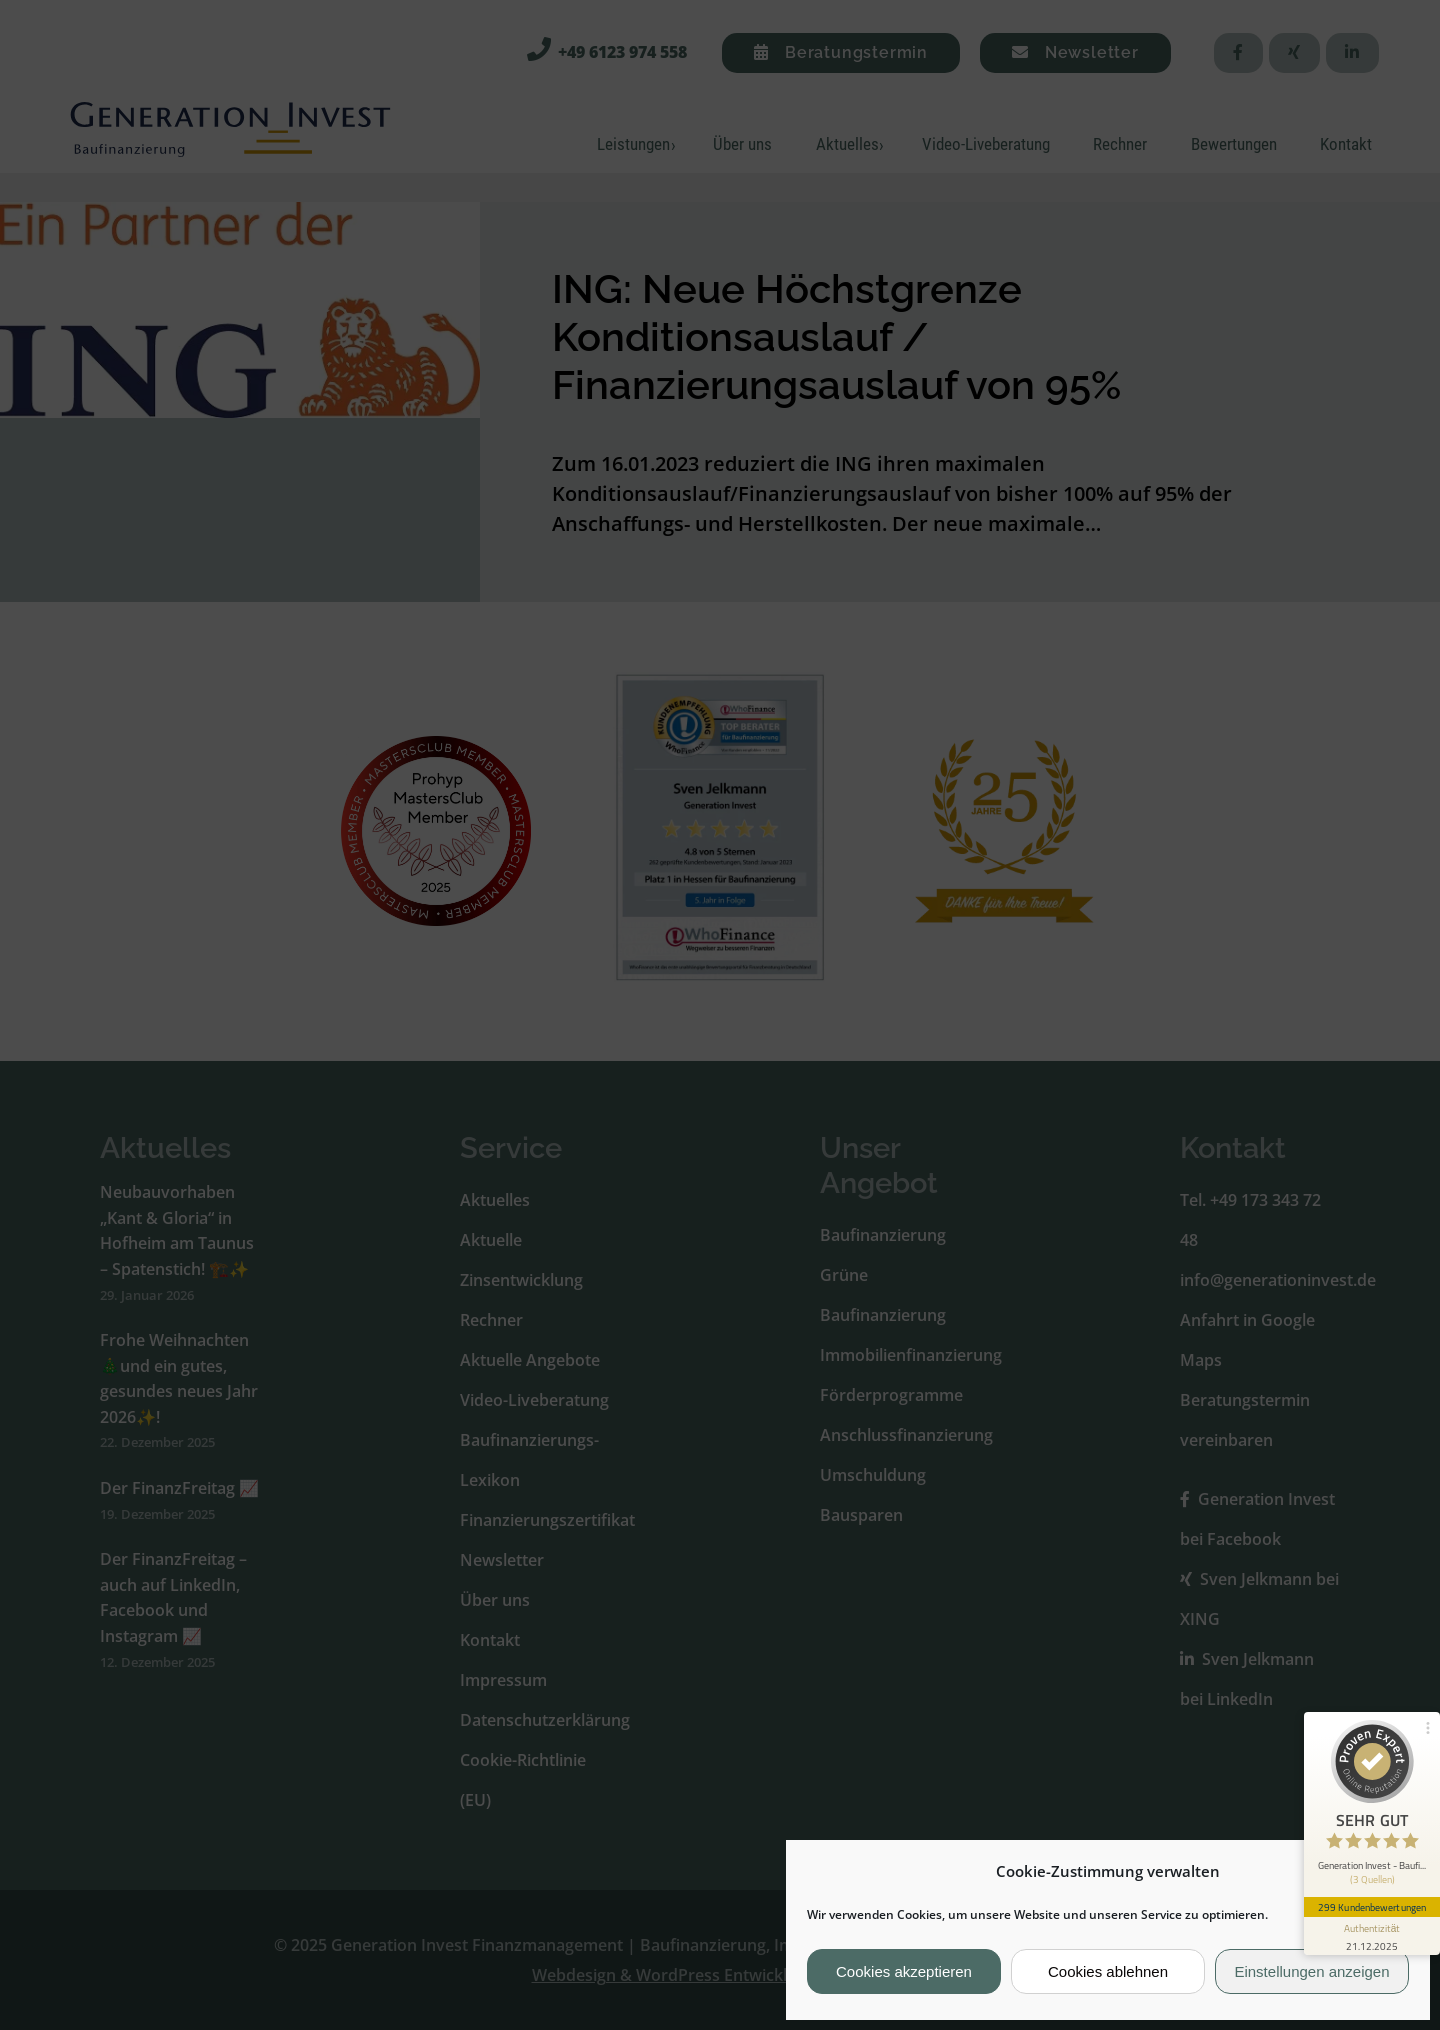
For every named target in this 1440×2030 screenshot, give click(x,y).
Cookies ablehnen (1108, 1971)
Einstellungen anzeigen (1311, 1971)
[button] (1399, 1871)
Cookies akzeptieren (904, 1971)
